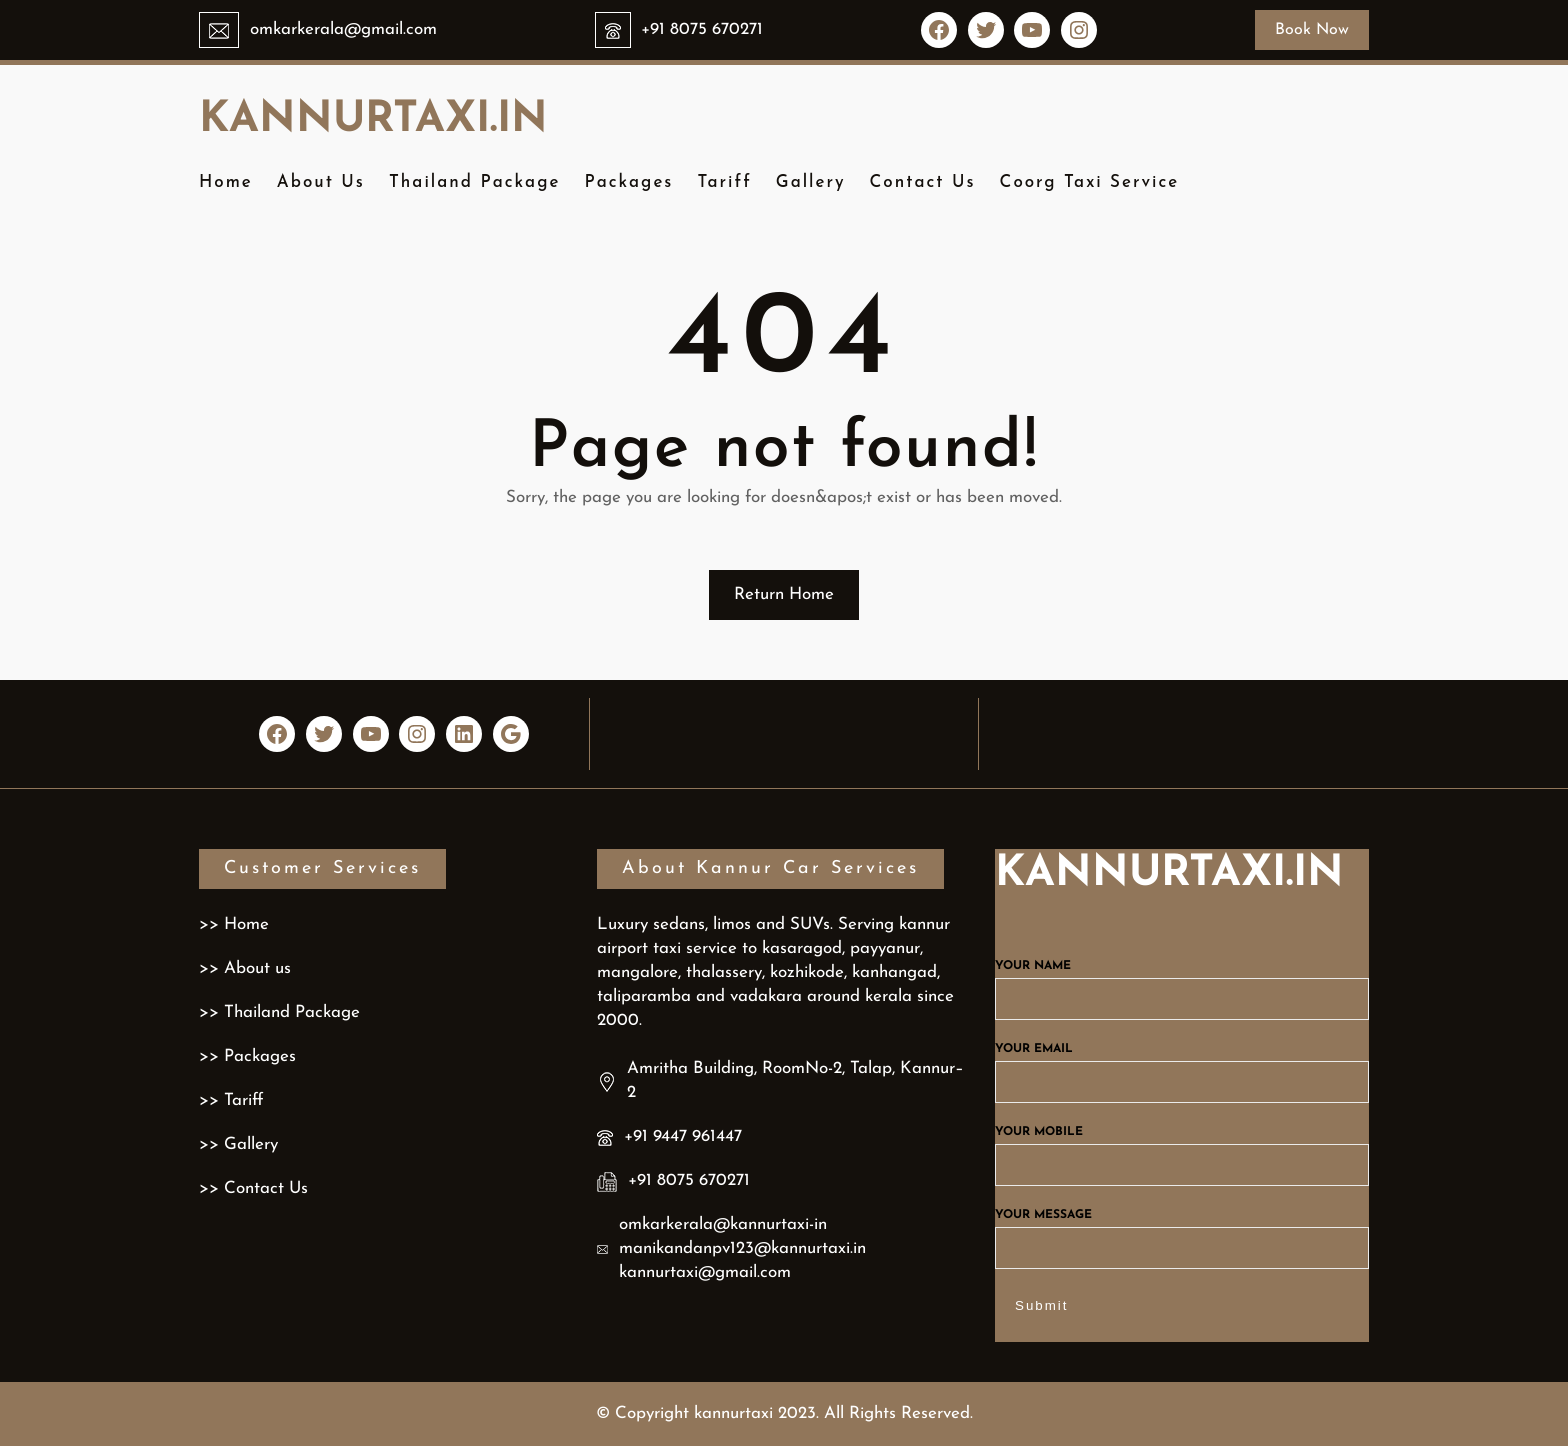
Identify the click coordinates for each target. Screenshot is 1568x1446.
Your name (1182, 983)
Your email (1182, 1066)
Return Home (784, 594)
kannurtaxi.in (373, 120)
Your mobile (1182, 1149)
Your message (1182, 1232)
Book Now (1312, 30)
